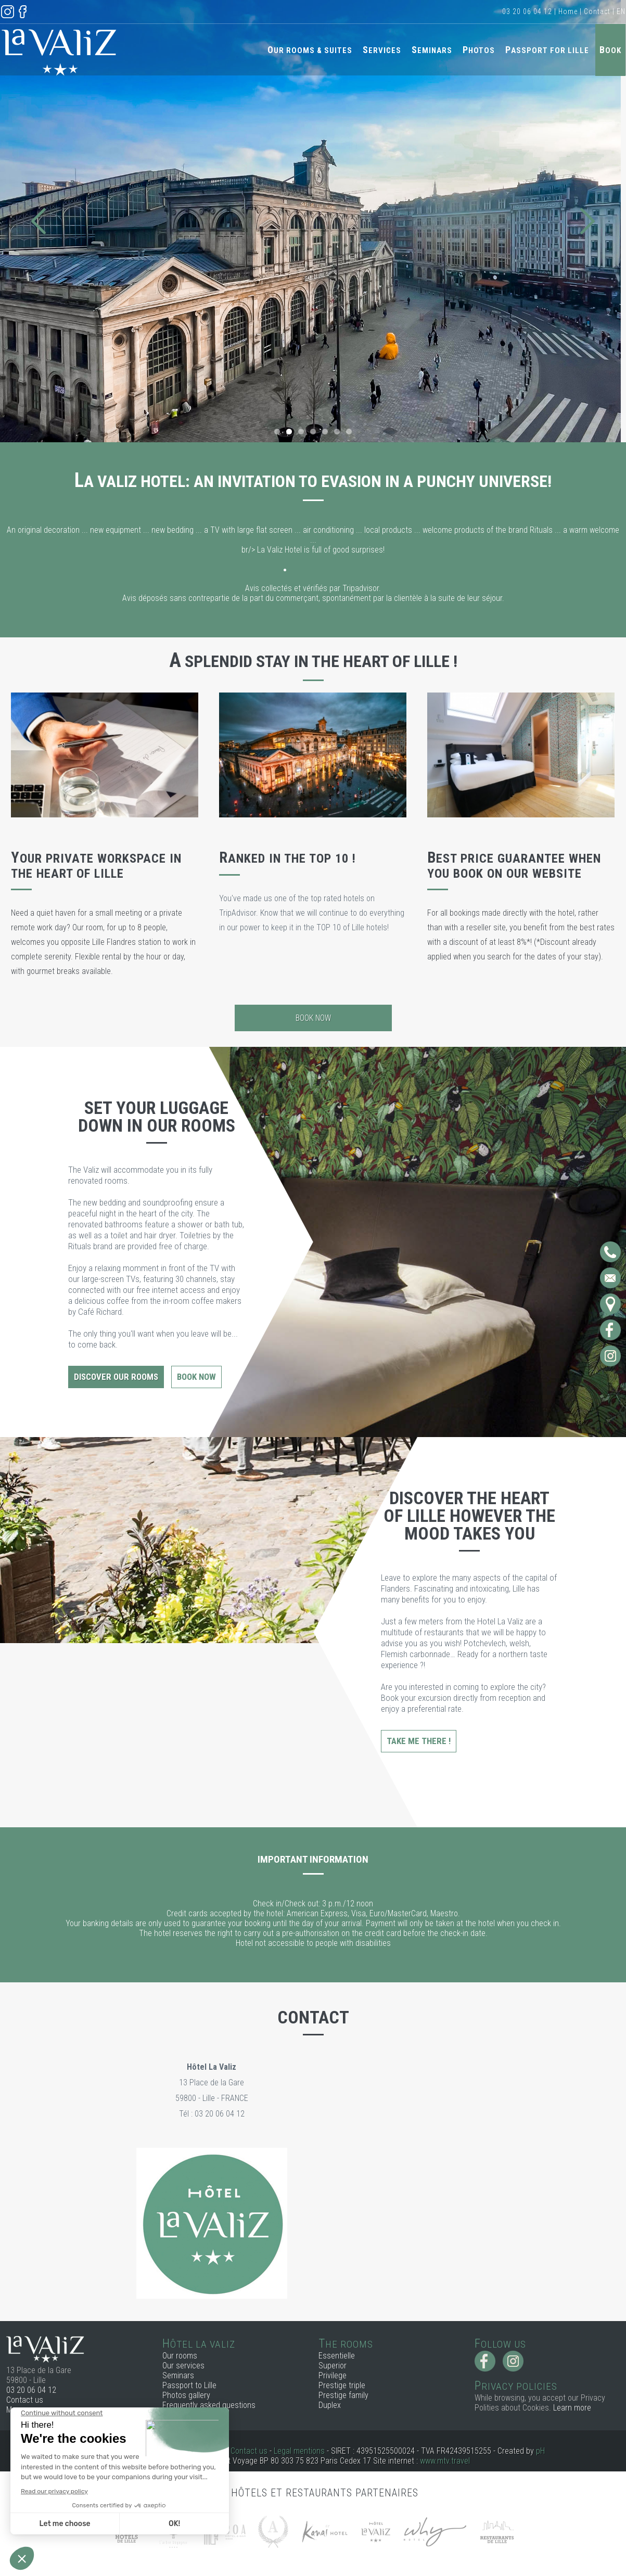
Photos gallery (186, 2395)
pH (540, 2451)
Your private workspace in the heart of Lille (96, 866)
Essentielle (336, 2356)
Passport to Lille (189, 2385)
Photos (479, 49)
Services (382, 49)
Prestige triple (341, 2385)
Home (568, 11)
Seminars (432, 49)
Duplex (329, 2405)
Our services (183, 2365)
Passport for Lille (547, 49)
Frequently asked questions (208, 2405)
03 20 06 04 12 (527, 11)
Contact (597, 11)
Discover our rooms (116, 1377)
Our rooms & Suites (309, 49)
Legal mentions (299, 2451)
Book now (313, 1018)
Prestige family (343, 2395)
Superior (332, 2365)
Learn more (572, 2408)
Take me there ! (419, 1741)
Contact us (24, 2400)
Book (610, 49)
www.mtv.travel (445, 2461)
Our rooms (179, 2356)
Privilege (332, 2375)
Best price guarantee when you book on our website (514, 866)
